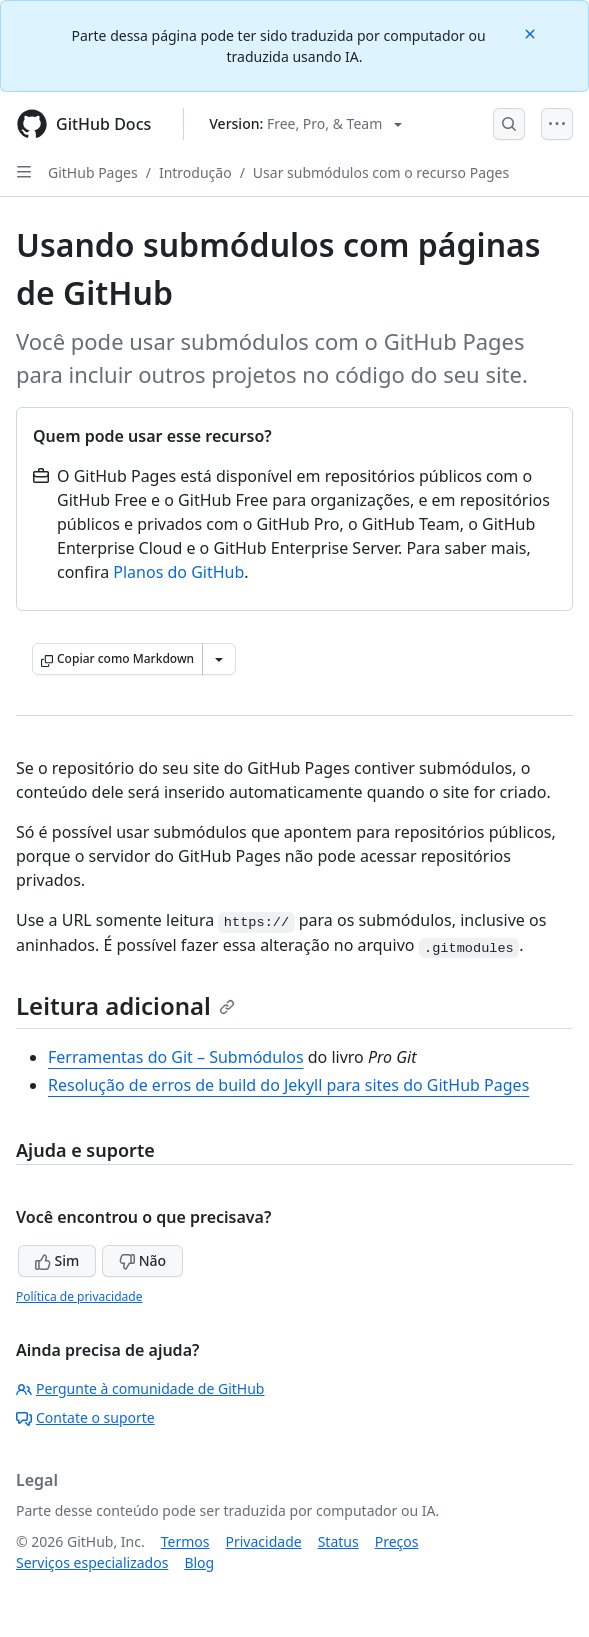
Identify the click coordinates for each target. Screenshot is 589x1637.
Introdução (195, 172)
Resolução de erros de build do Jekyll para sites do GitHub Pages (288, 1085)
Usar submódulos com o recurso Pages (381, 172)
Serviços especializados (92, 1562)
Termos (185, 1541)
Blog (199, 1562)
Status (338, 1541)
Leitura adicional (125, 1005)
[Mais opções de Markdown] (219, 659)
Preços (397, 1541)
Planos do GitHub (178, 572)
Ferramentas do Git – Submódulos (176, 1057)
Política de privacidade (79, 1296)
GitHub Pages (93, 172)
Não (142, 1260)
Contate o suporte (85, 1417)
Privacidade (264, 1541)
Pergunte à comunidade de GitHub (140, 1388)
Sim (57, 1260)
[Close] (532, 32)
